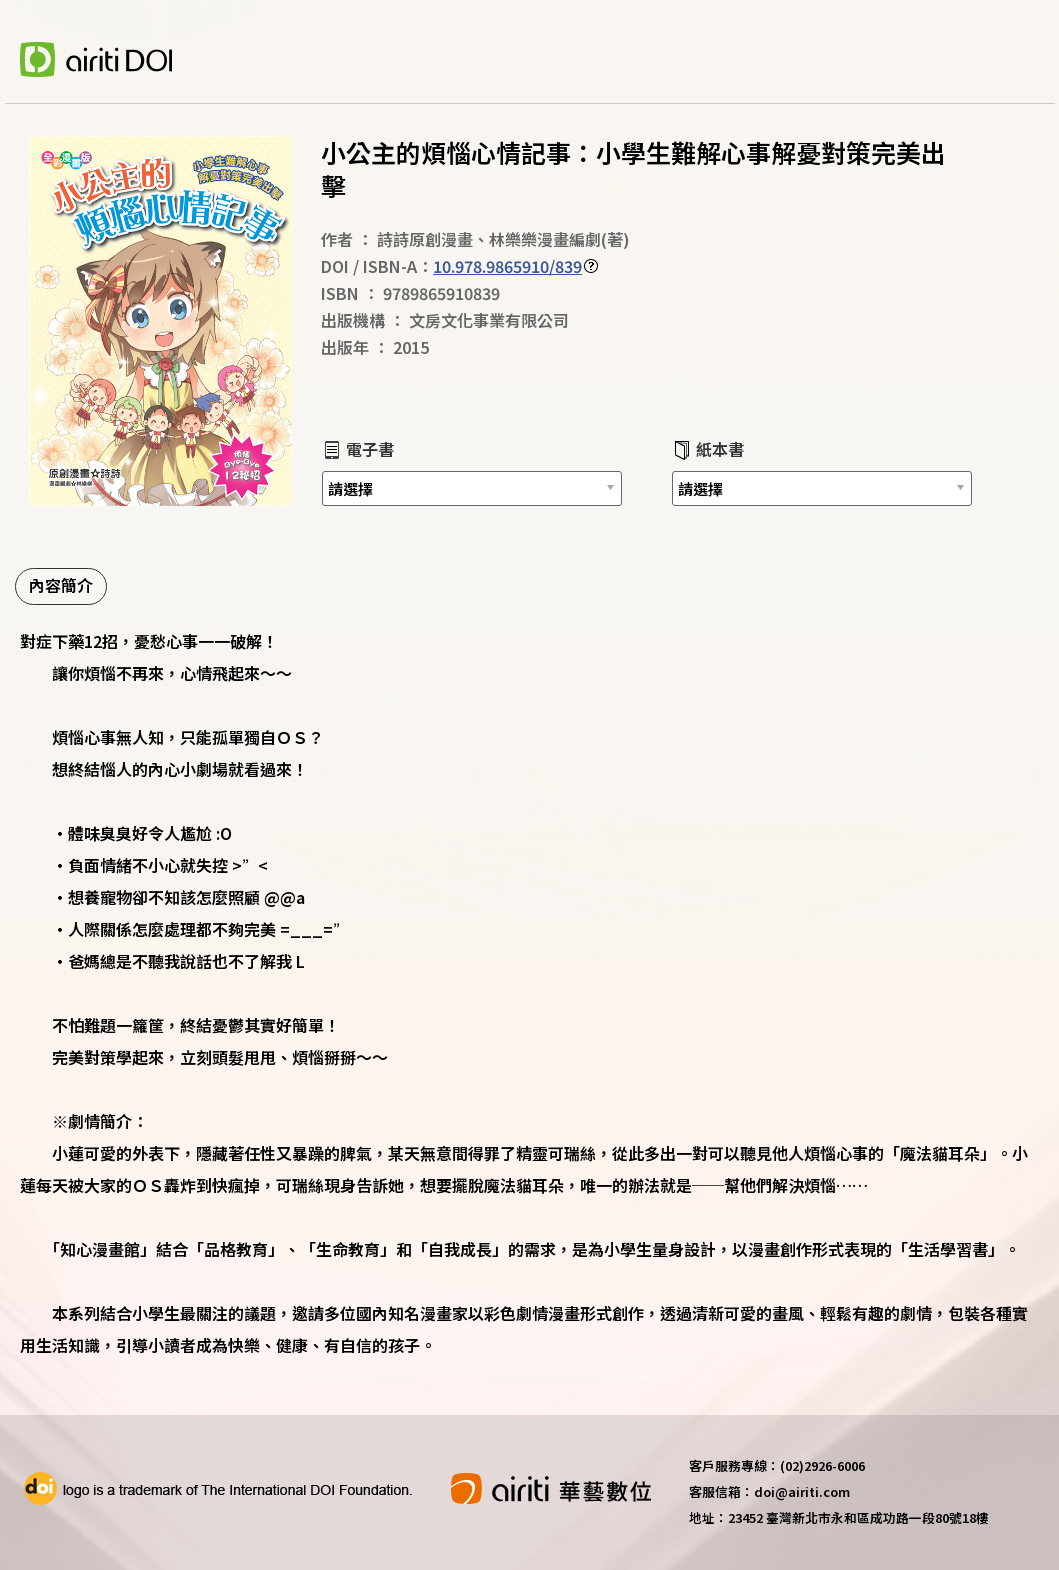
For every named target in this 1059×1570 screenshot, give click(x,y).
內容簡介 (61, 585)
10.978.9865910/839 (507, 266)
